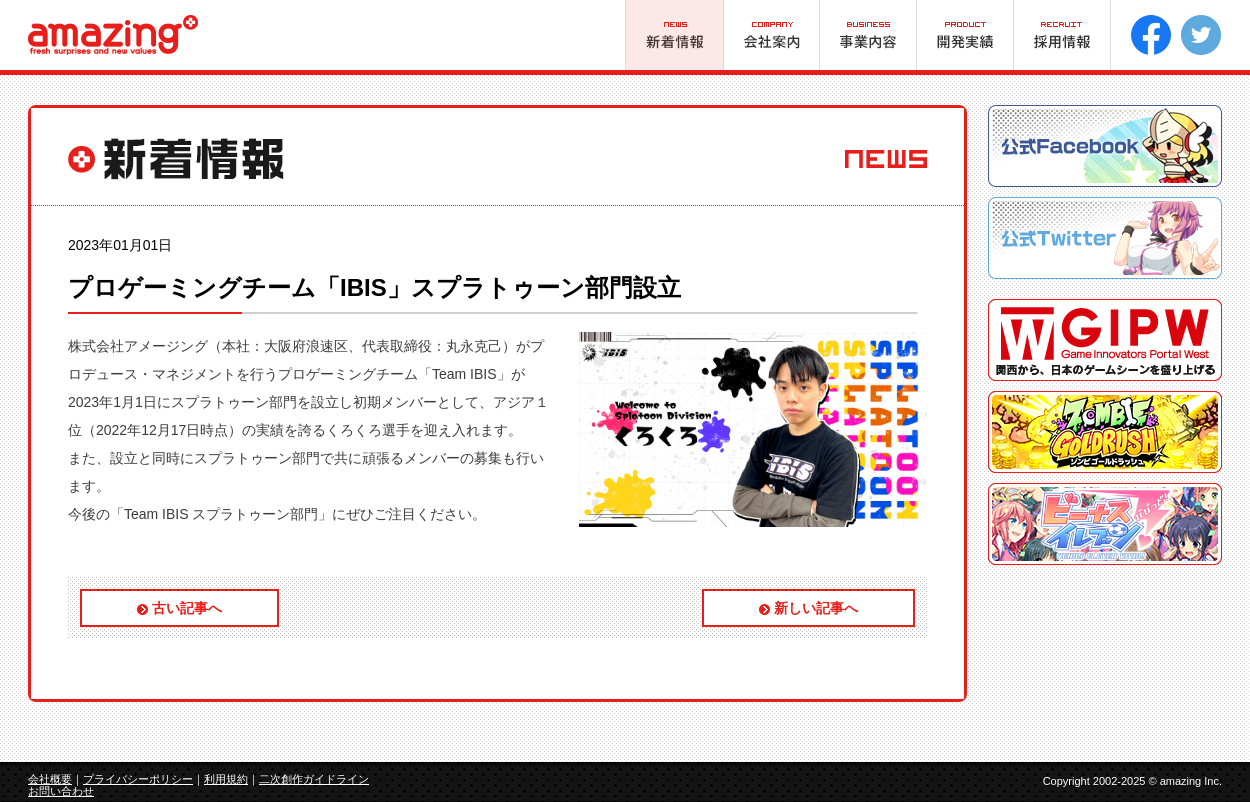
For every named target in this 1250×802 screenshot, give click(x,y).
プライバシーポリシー (138, 779)
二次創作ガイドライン (314, 779)
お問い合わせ (61, 791)
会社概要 (50, 779)
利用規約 (226, 779)
